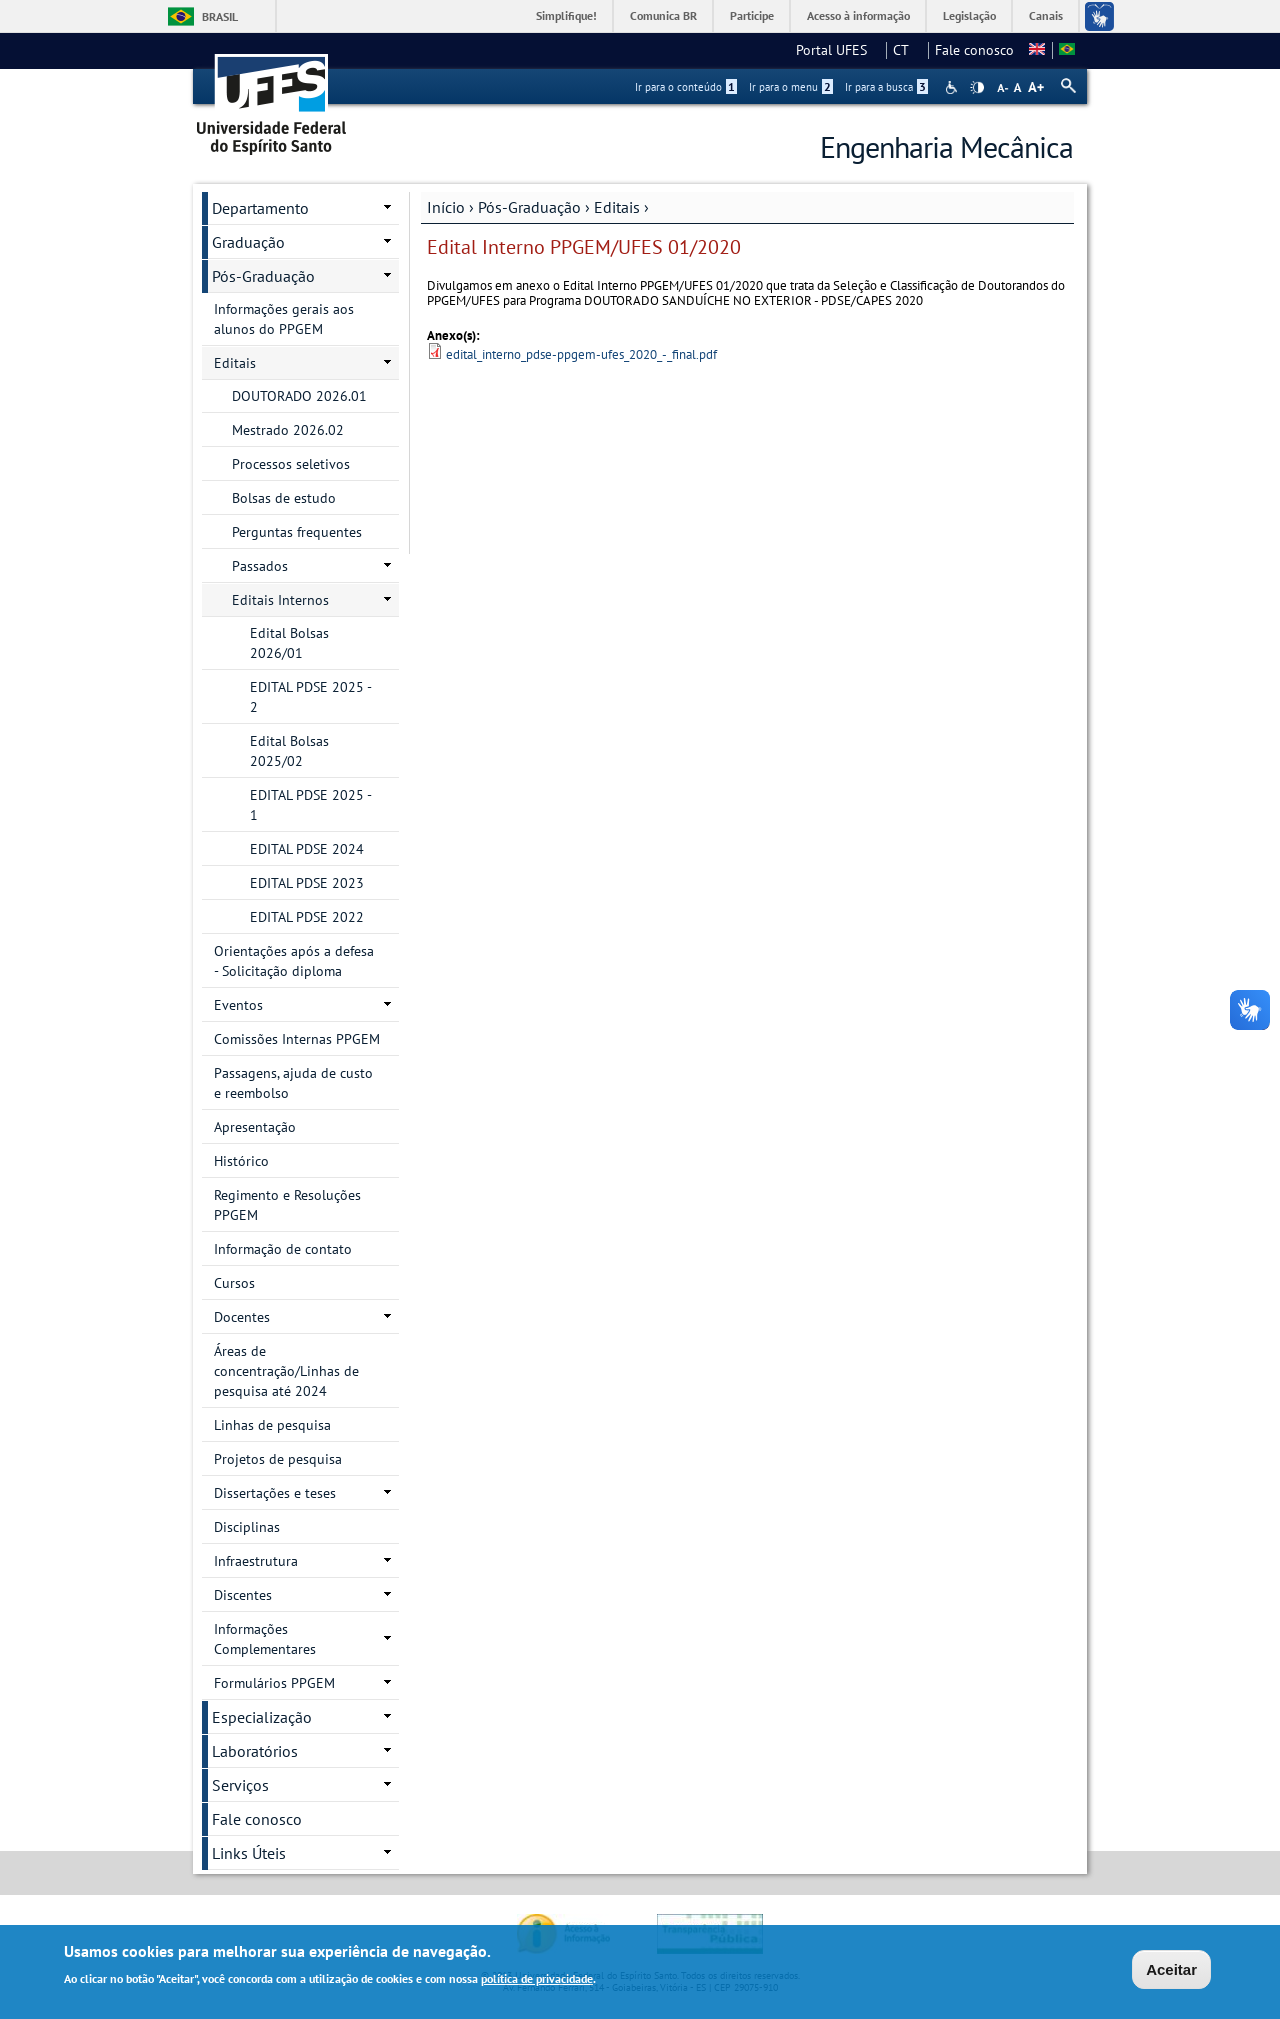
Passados (260, 566)
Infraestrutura (256, 1561)
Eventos (238, 1005)
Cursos (234, 1283)
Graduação (248, 242)
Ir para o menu (791, 87)
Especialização (262, 1717)
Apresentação (255, 1127)
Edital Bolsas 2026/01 (289, 643)
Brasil (220, 16)
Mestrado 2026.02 (288, 430)
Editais (617, 207)
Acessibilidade (953, 87)
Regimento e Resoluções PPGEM (287, 1205)
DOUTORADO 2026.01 (299, 396)
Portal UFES (837, 50)
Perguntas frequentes (297, 532)
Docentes (242, 1317)
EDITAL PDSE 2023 (307, 883)
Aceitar (1171, 1971)
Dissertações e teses (275, 1493)
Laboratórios (255, 1751)
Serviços (240, 1785)
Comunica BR (663, 15)
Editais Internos (280, 600)
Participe (752, 15)
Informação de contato (283, 1249)
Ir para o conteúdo (686, 87)
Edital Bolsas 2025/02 (289, 751)
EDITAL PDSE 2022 (307, 917)
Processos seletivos (291, 464)
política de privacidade (537, 1980)
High (977, 88)
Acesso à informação (858, 15)
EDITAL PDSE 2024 (307, 849)
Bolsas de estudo (284, 498)
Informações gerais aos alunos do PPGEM (284, 319)
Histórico (241, 1161)
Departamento (260, 208)
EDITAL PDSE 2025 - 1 (311, 805)
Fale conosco (974, 50)
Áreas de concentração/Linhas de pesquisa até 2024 (286, 1371)
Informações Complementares (265, 1639)
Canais (1046, 15)
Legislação (969, 15)
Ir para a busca (886, 87)
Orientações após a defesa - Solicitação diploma (294, 961)
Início (446, 207)
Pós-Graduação (529, 207)
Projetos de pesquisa (278, 1459)
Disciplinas (247, 1527)
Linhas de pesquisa (272, 1425)
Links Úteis (249, 1853)
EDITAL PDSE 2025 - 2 (311, 697)
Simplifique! (566, 15)
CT (907, 50)
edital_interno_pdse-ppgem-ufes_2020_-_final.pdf (581, 354)
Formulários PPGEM (274, 1683)
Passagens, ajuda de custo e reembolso (293, 1083)
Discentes (243, 1595)
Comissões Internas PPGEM (297, 1039)
